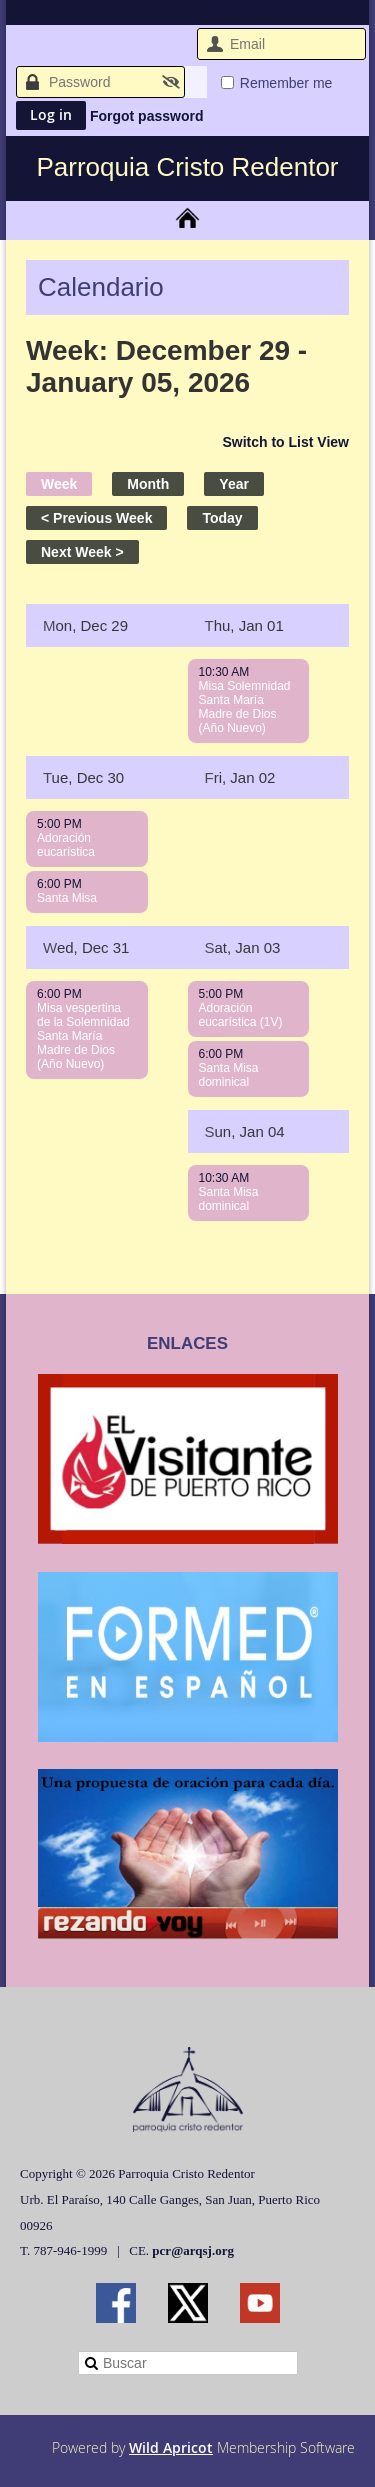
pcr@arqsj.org (193, 2250)
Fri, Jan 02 (240, 777)
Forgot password (147, 116)
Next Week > (82, 552)
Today (222, 518)
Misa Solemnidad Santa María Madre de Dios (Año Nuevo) (245, 707)
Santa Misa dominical (229, 1075)
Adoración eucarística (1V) (241, 1015)
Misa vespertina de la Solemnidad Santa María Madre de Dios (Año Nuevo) (83, 1036)
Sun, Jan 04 (245, 1131)
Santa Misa (67, 898)
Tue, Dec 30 (83, 777)
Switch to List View (285, 442)
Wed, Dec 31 (86, 947)
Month (148, 484)
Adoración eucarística (66, 845)
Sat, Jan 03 (243, 947)
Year (234, 484)
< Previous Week (96, 518)
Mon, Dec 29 (85, 625)
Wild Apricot (171, 2447)
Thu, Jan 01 (244, 625)
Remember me (286, 83)
